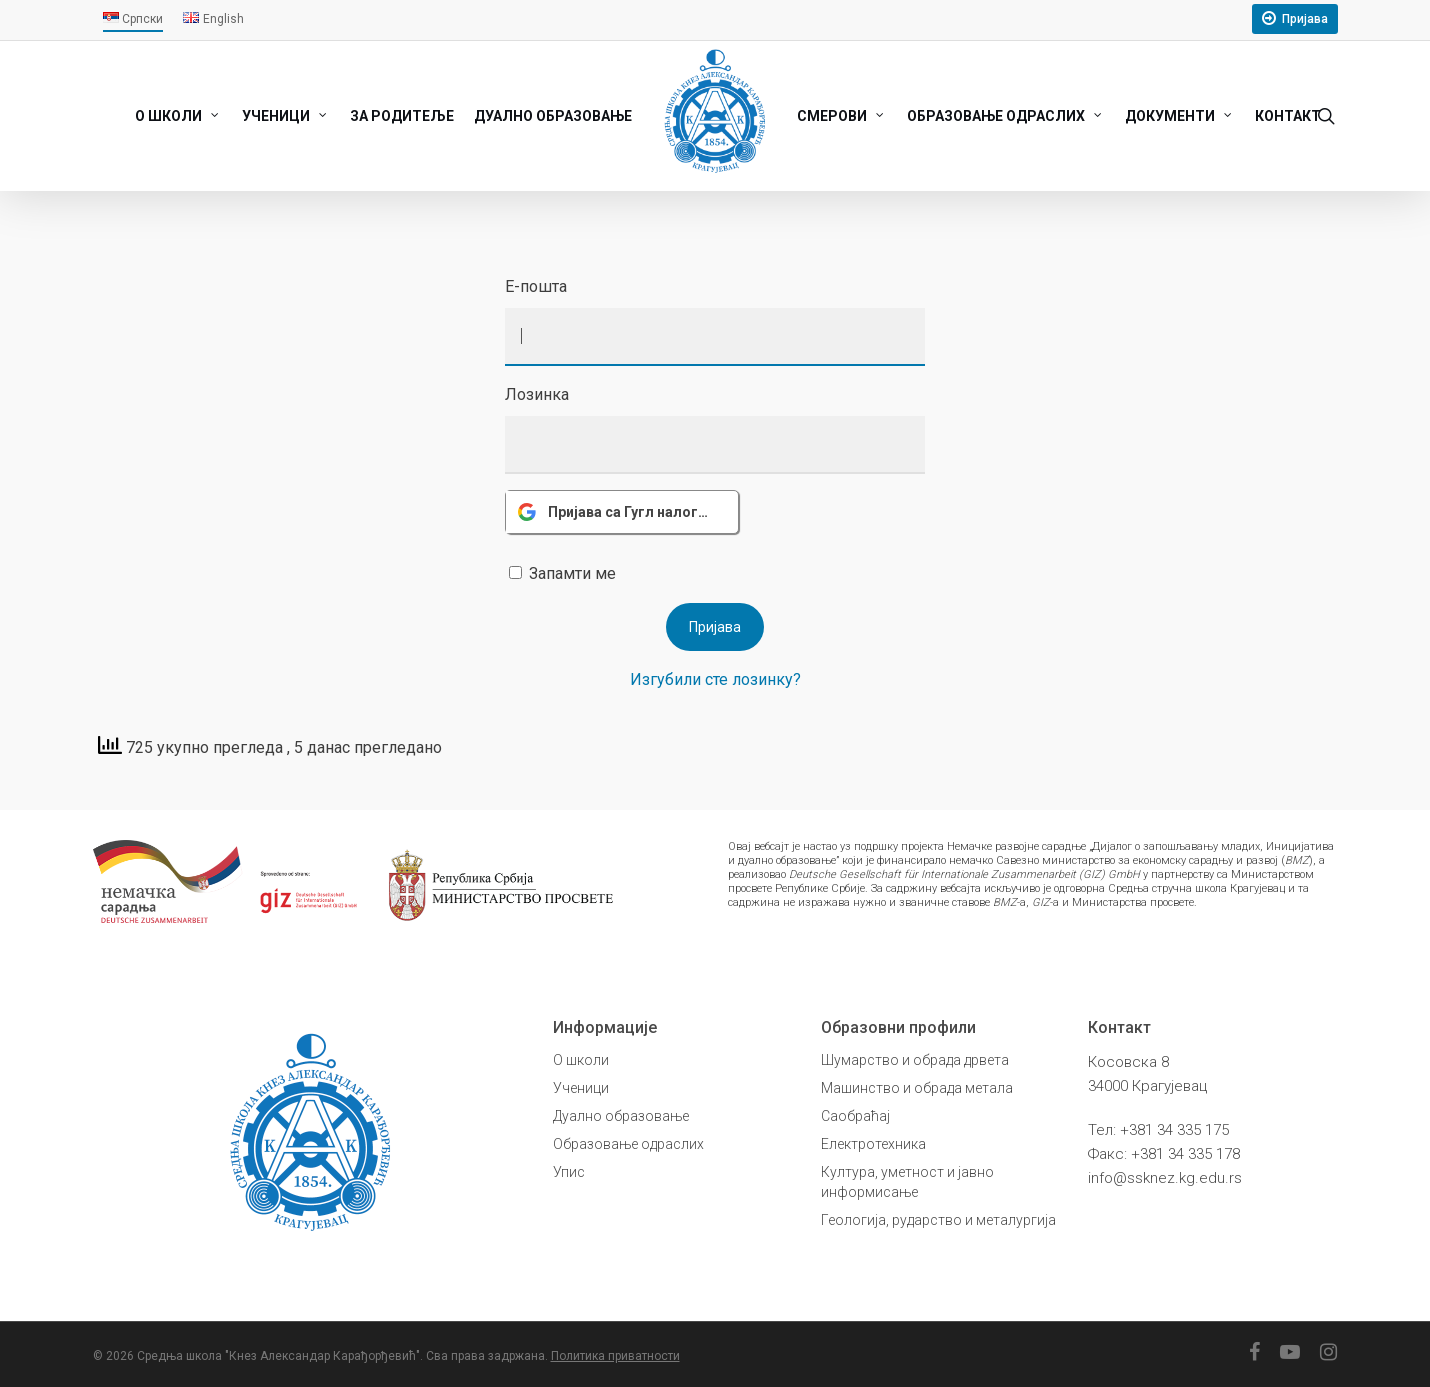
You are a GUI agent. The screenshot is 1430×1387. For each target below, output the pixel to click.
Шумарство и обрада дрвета (915, 1060)
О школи (581, 1060)
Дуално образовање (621, 1116)
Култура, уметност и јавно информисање (907, 1182)
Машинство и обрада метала (917, 1088)
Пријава (1305, 19)
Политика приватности (615, 1356)
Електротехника (873, 1144)
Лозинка (537, 394)
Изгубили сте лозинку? (715, 679)
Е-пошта (536, 286)
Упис (569, 1172)
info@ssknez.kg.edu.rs (1165, 1178)
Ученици (581, 1088)
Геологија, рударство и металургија (938, 1220)
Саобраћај (855, 1116)
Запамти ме (572, 573)
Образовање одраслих (628, 1144)
